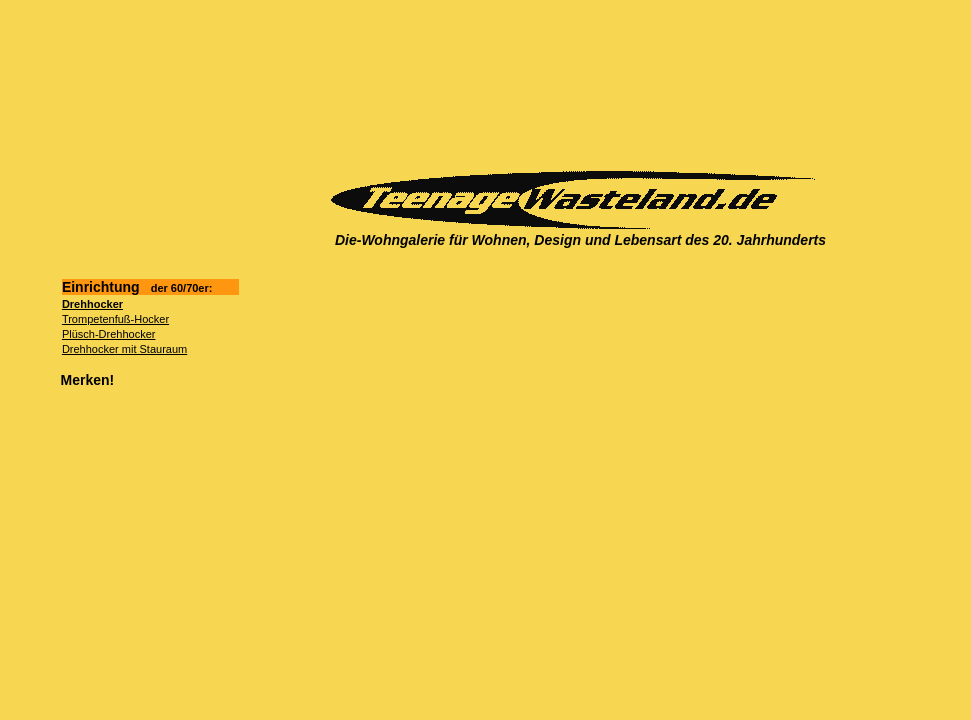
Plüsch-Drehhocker (109, 334)
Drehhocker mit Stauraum (124, 349)
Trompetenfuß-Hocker (115, 319)
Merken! (88, 380)
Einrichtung (137, 287)
